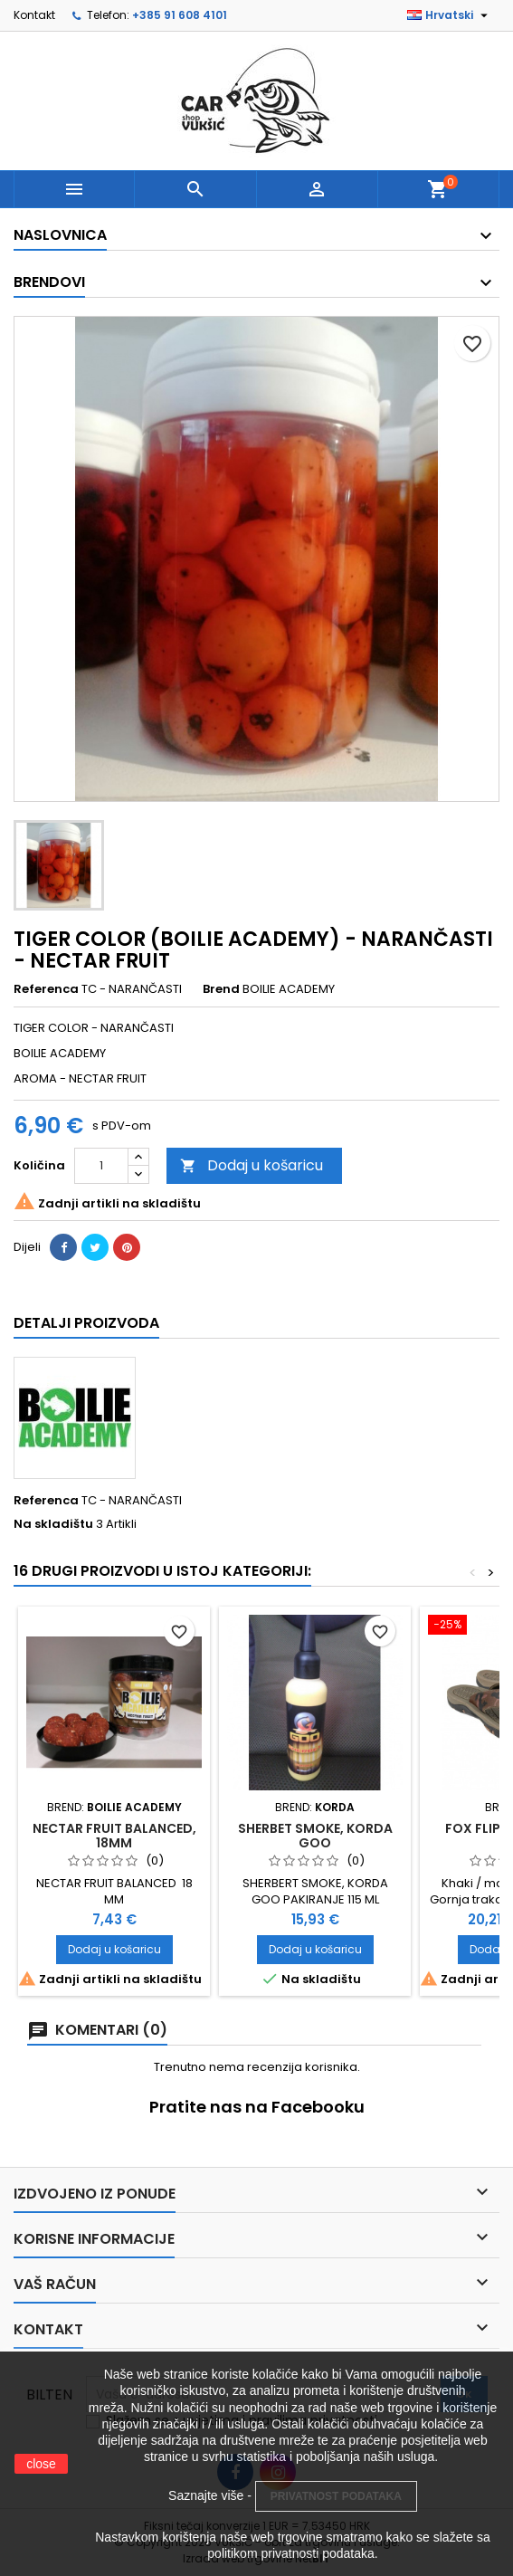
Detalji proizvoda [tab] (86, 1322)
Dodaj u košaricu (251, 1165)
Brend (221, 989)
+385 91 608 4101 (179, 15)
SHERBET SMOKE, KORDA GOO (315, 1835)
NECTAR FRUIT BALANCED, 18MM (114, 1835)
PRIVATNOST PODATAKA (336, 2496)
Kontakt (34, 15)
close (41, 2464)
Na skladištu (53, 1524)
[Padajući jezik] (449, 15)
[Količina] (101, 1166)
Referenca (46, 989)
